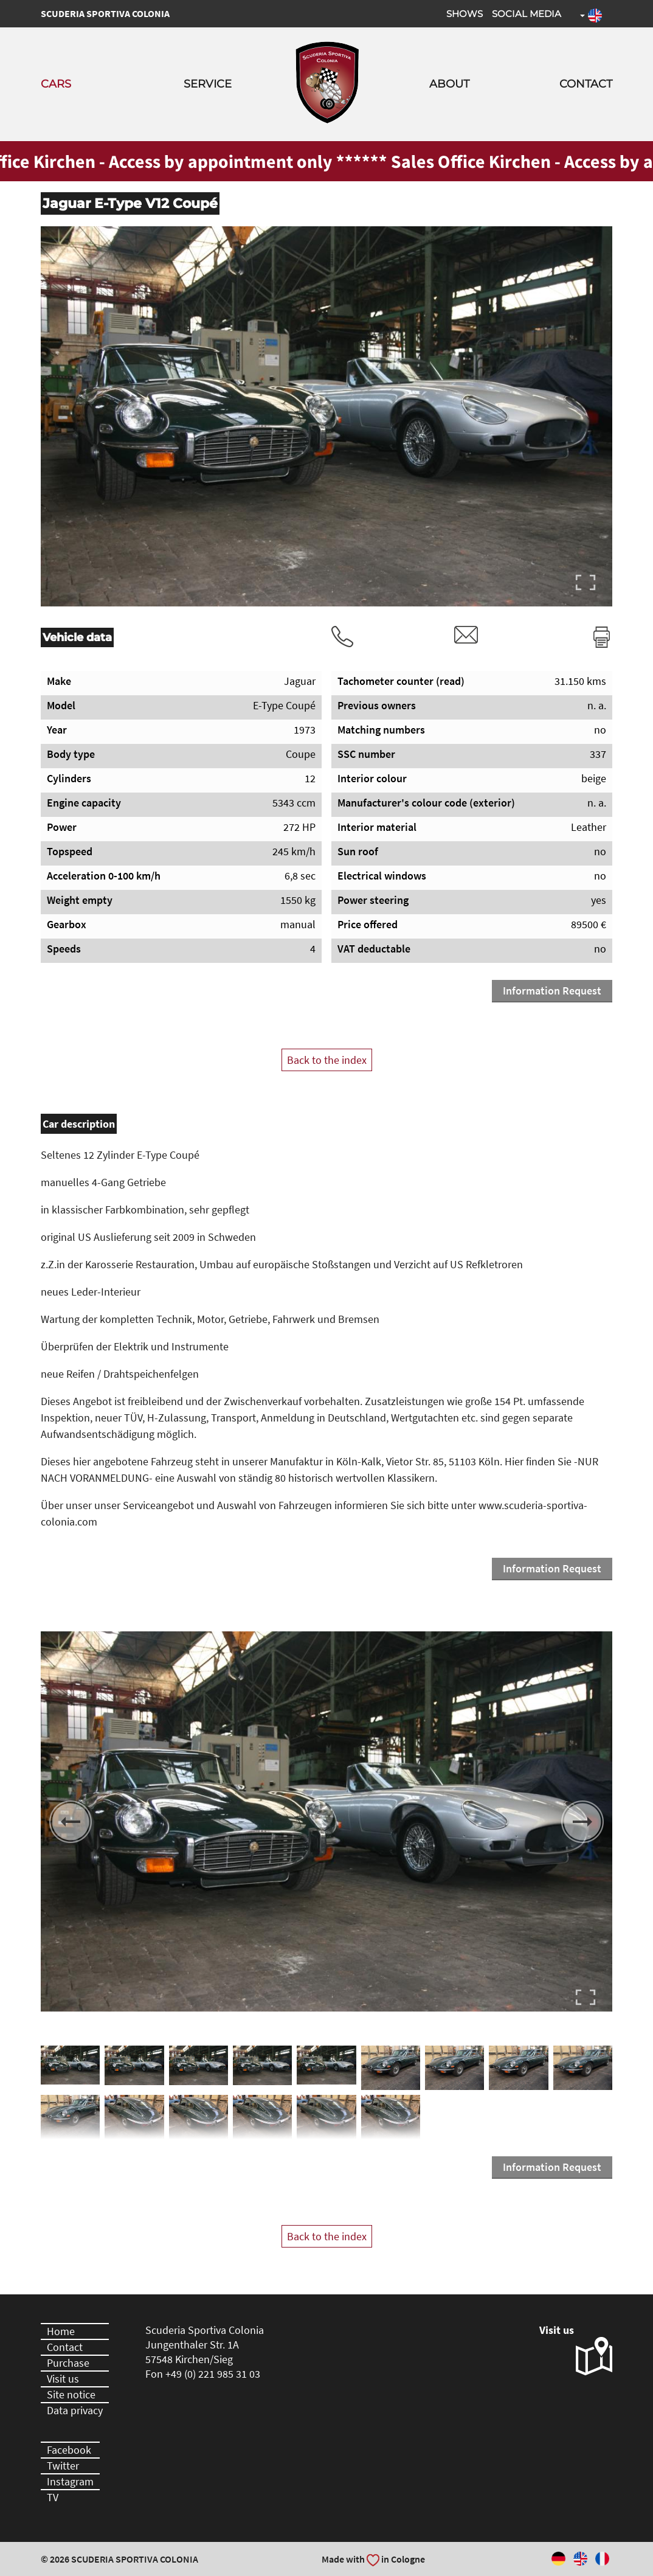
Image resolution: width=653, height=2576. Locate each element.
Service (208, 84)
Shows (464, 13)
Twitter (63, 2466)
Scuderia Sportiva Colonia (105, 13)
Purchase (68, 2363)
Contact (585, 84)
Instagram (70, 2481)
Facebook (69, 2450)
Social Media (526, 13)
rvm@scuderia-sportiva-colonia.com (466, 635)
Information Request (552, 991)
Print (601, 637)
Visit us (63, 2379)
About (449, 84)
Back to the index (327, 1060)
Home (61, 2331)
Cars (56, 84)
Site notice (71, 2394)
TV (52, 2497)
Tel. (342, 637)
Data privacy (75, 2410)
